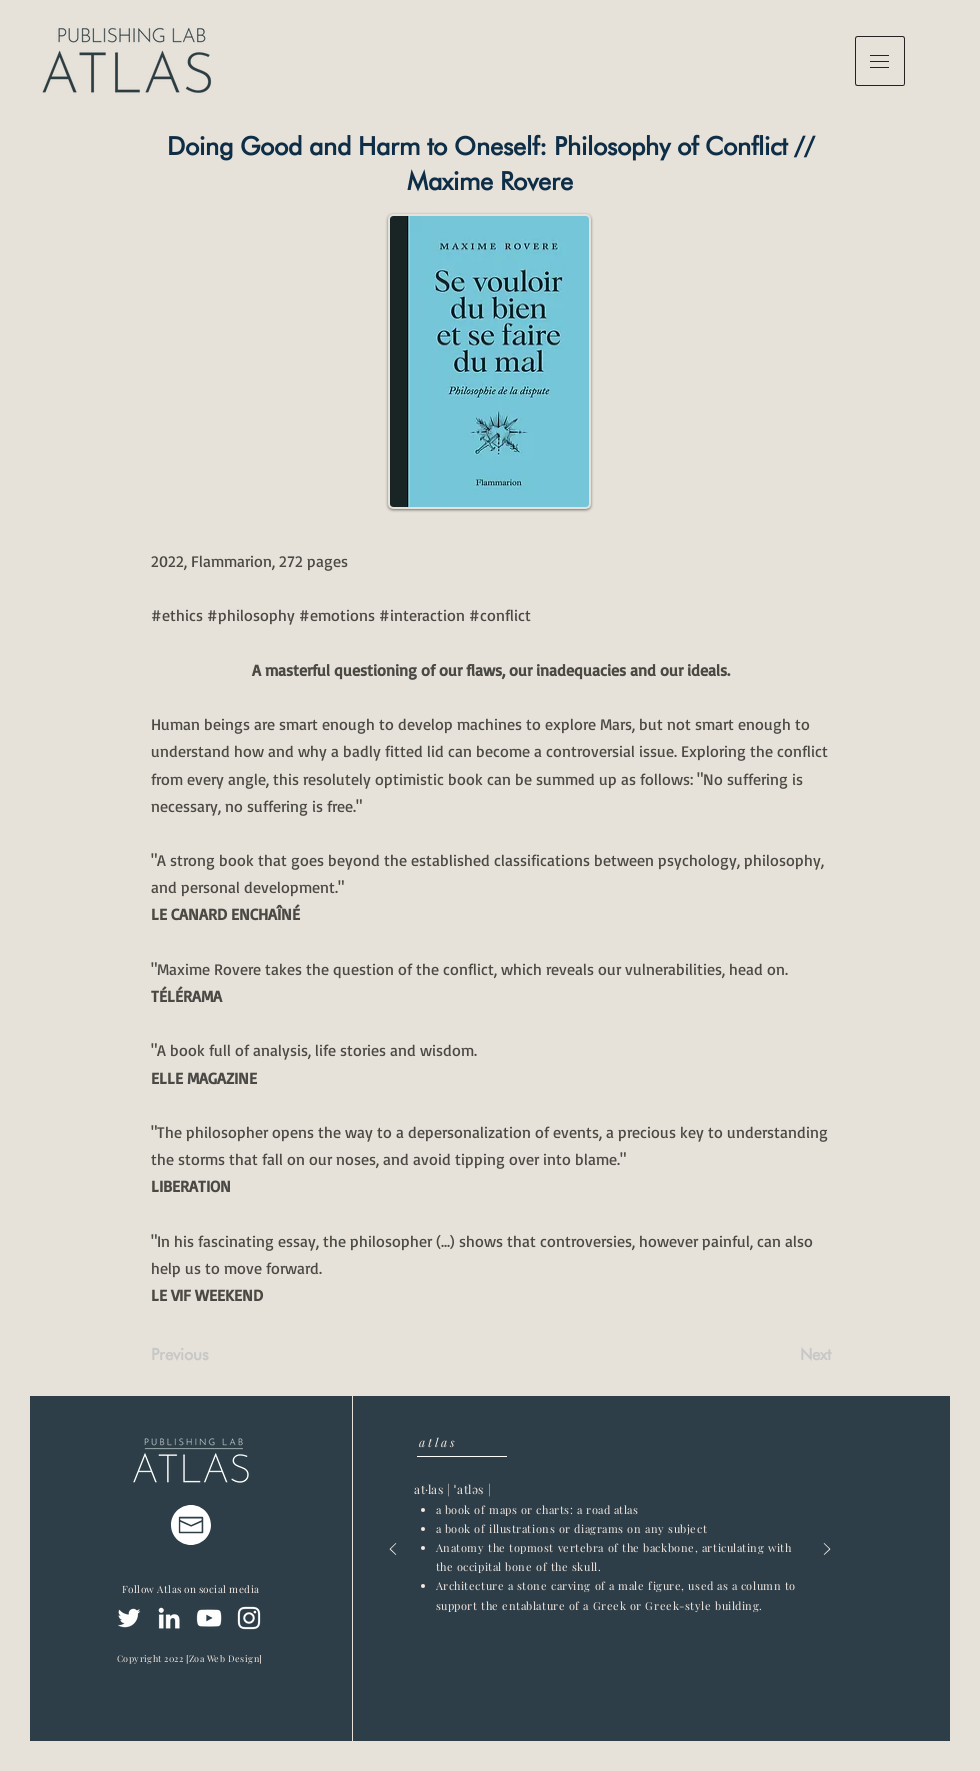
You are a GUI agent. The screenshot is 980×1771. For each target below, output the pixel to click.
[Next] (781, 1355)
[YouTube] (209, 1618)
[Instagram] (249, 1618)
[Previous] (217, 1355)
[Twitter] (129, 1618)
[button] (880, 61)
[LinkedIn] (169, 1618)
